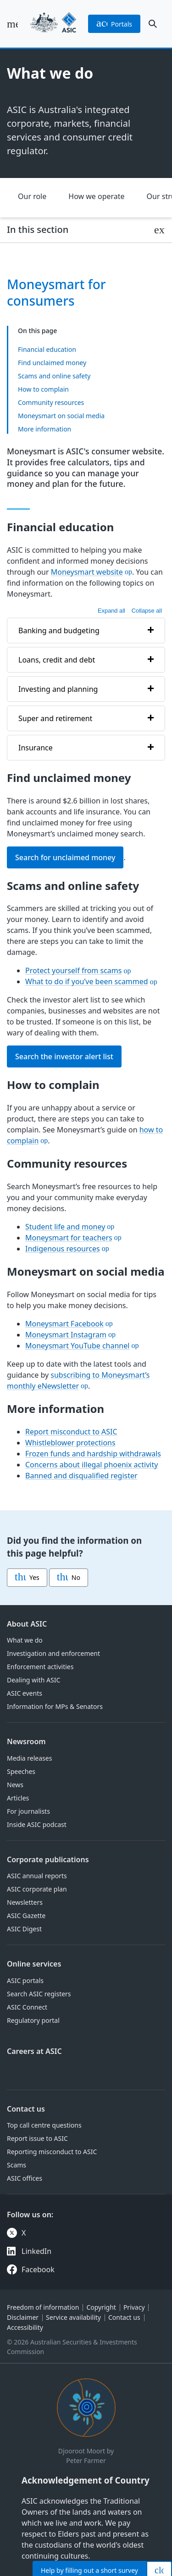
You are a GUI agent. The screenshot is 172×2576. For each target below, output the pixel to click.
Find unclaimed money (52, 362)
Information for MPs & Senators (55, 1706)
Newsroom (26, 1741)
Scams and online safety (54, 375)
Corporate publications (48, 1859)
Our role (32, 196)
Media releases (29, 1758)
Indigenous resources (62, 1249)
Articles (18, 1798)
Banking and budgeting (59, 630)
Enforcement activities (40, 1666)
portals (114, 23)
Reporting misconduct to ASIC (52, 2151)
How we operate (96, 196)
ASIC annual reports (37, 1875)
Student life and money (65, 1227)
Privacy (134, 2307)
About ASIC (27, 1624)
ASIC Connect (27, 2007)
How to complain (43, 388)
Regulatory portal (33, 2020)
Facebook (38, 2269)
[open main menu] (12, 23)
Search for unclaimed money (65, 857)
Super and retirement (55, 718)
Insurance (35, 748)
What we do (25, 1640)
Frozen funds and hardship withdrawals (93, 1454)
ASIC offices (24, 2178)
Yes (27, 1577)
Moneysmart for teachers (68, 1238)
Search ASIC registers (39, 1993)
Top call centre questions (44, 2125)
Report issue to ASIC (37, 2138)
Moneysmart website (87, 572)
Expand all (111, 610)
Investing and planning (58, 689)
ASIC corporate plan (37, 1889)
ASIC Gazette (26, 1915)
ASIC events (24, 1693)
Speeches (21, 1771)
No (68, 1577)
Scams (16, 2165)
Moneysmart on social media (61, 415)
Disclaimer (23, 2317)
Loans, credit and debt (56, 660)
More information (44, 428)
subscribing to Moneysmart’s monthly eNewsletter (78, 1380)
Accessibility (25, 2327)
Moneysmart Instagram (65, 1335)
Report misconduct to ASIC (71, 1432)
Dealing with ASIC (33, 1680)
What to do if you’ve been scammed (86, 982)
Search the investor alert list (64, 1057)
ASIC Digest (24, 1928)
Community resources (51, 402)
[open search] (152, 24)
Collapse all (147, 610)
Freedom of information (43, 2307)
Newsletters (25, 1902)
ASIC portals (25, 1980)
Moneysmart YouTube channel (77, 1346)
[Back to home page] (53, 23)
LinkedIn (36, 2251)
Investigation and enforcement (53, 1653)
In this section (37, 229)
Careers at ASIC (34, 2051)
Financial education (47, 349)
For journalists (28, 1811)
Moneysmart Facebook (64, 1324)
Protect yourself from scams (73, 971)
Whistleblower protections (70, 1443)
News (15, 1784)
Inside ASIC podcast (37, 1824)
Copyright (101, 2307)
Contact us (26, 2109)
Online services (34, 1964)
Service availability (73, 2317)
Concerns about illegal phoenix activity (91, 1465)
